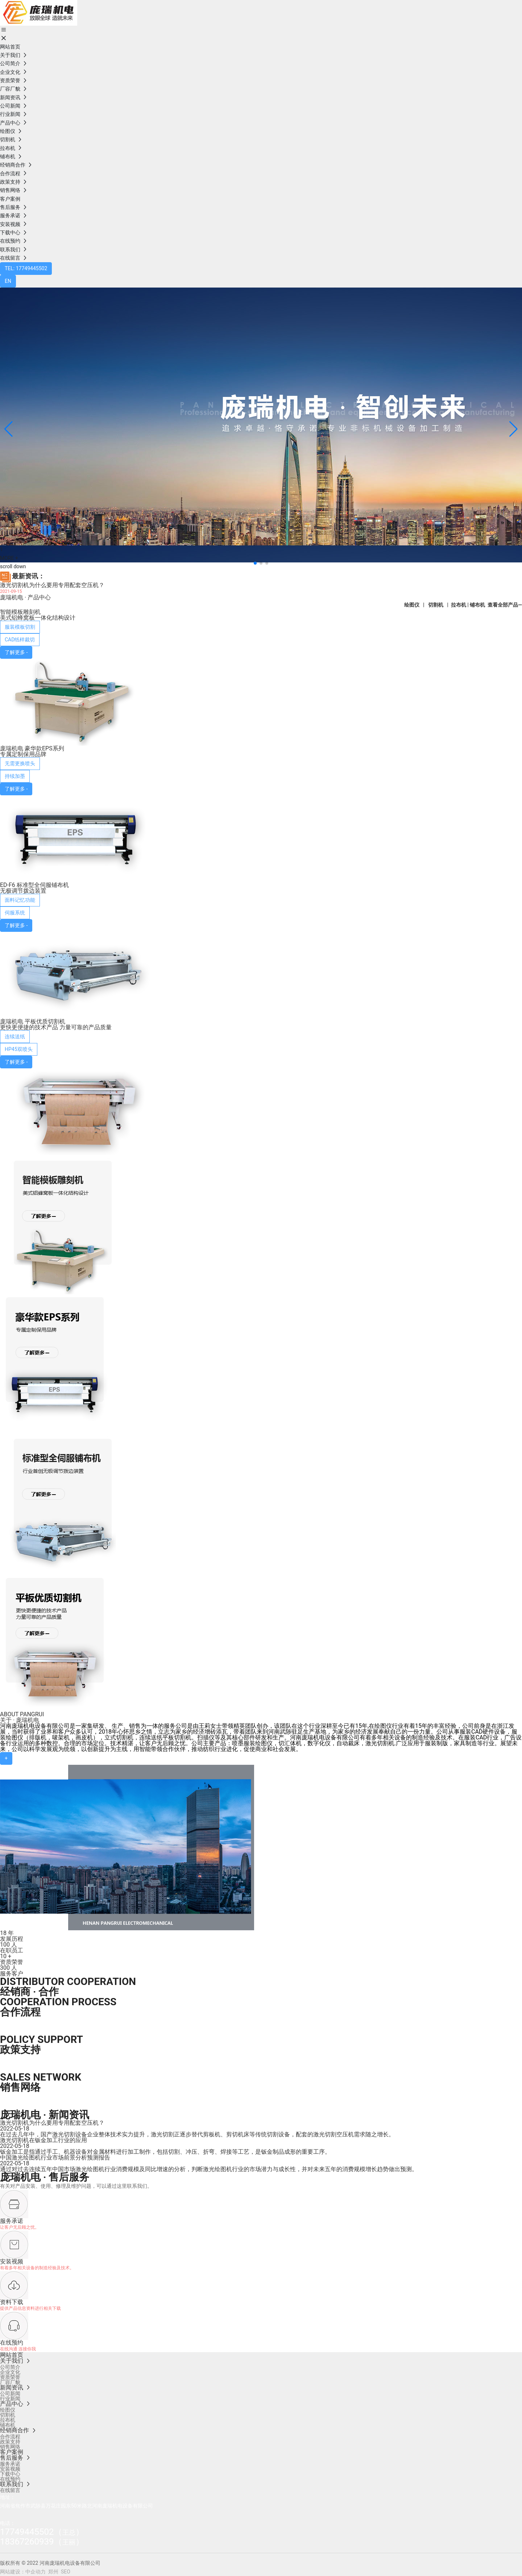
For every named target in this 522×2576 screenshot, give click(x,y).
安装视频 (11, 2261)
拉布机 (458, 605)
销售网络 (20, 2087)
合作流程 (20, 2012)
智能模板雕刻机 (20, 611)
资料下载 (11, 2302)
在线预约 (11, 2342)
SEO (65, 2572)
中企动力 (35, 2572)
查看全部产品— (505, 605)
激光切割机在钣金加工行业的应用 (43, 2140)
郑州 (53, 2572)
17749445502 (27, 2532)
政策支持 (20, 2050)
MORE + (9, 558)
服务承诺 (11, 2220)
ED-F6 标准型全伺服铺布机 (34, 884)
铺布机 (477, 605)
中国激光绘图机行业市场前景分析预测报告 (55, 2157)
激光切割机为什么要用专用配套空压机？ (52, 585)
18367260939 (27, 2542)
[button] (255, 563)
